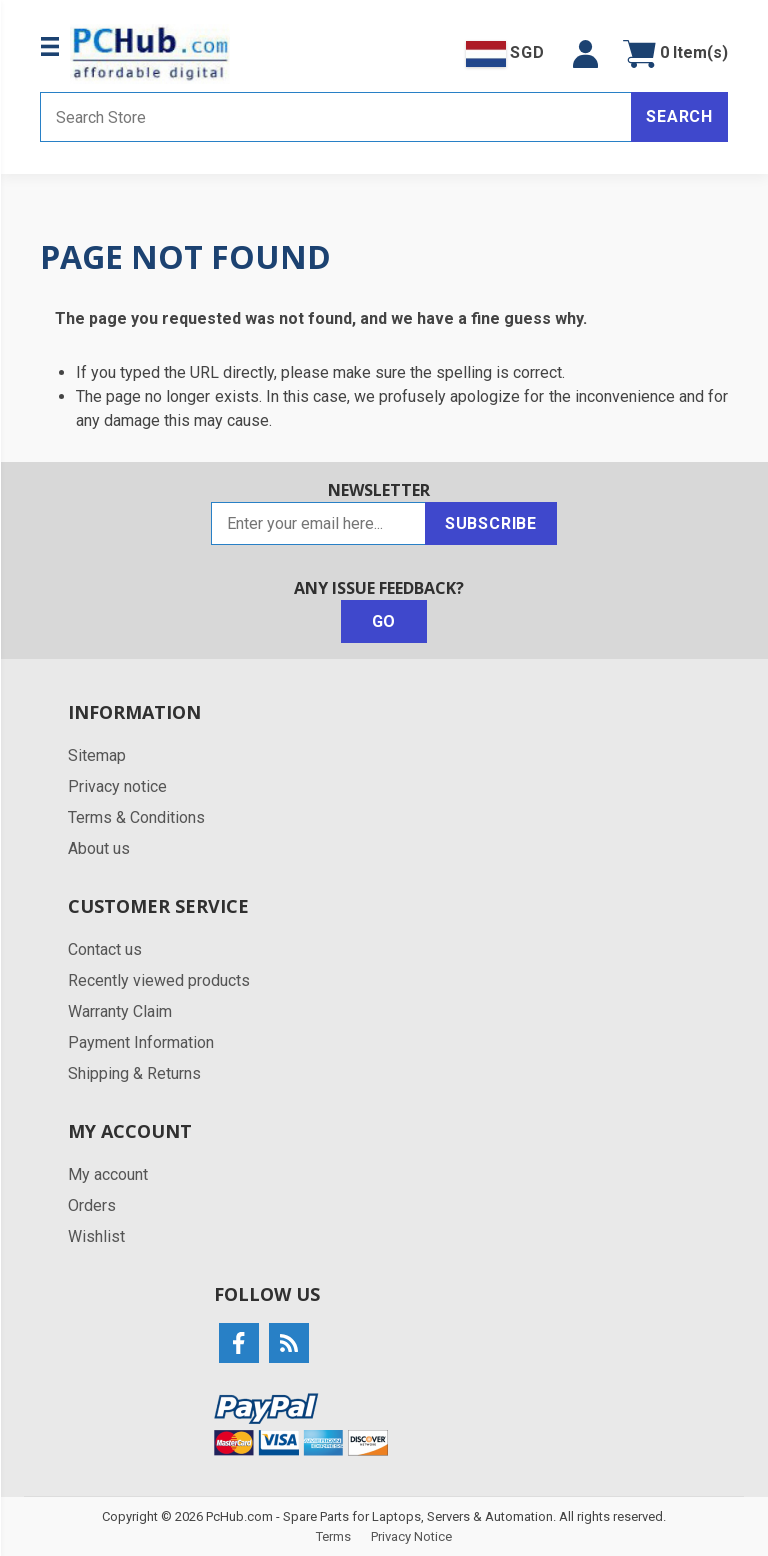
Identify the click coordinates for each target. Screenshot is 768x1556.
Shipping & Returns (134, 1073)
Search (679, 116)
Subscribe (491, 523)
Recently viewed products (159, 980)
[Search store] (336, 117)
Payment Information (141, 1042)
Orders (92, 1205)
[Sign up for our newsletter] (318, 523)
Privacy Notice (411, 1536)
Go (384, 621)
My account (108, 1174)
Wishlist (96, 1236)
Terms (333, 1536)
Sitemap (97, 755)
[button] (585, 54)
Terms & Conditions (136, 817)
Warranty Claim (120, 1011)
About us (99, 848)
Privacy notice (117, 786)
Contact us (105, 949)
